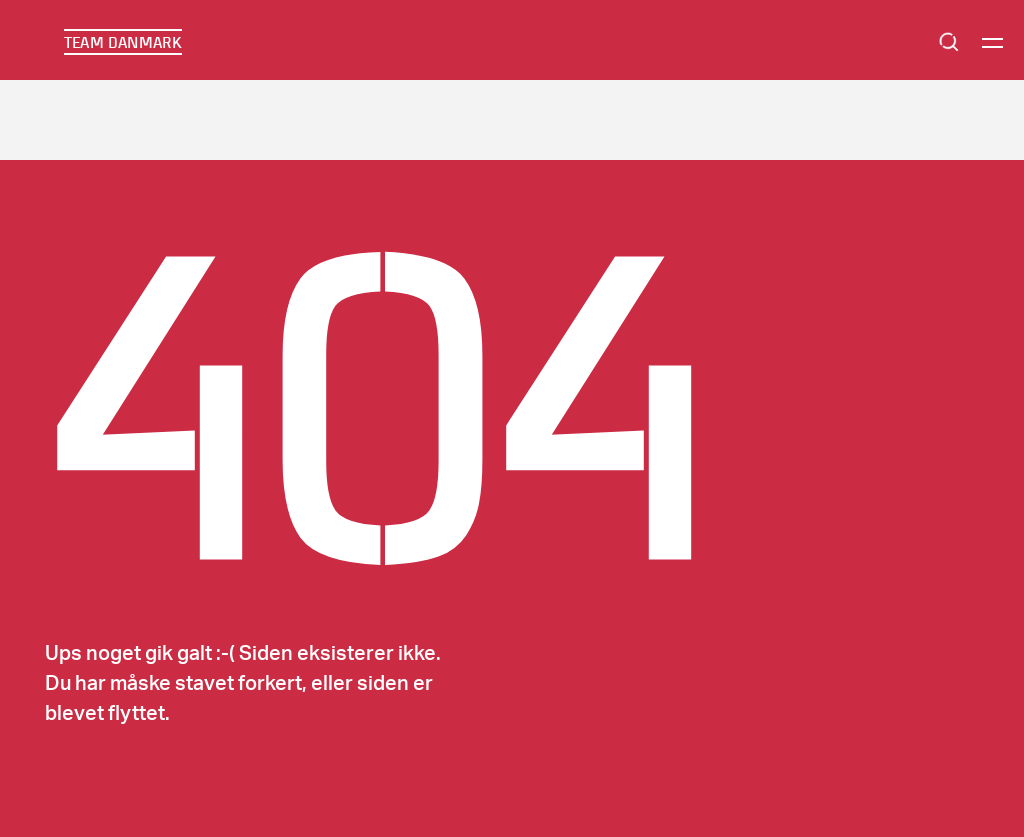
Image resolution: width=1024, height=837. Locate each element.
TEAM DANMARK (123, 42)
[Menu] (992, 42)
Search (949, 42)
